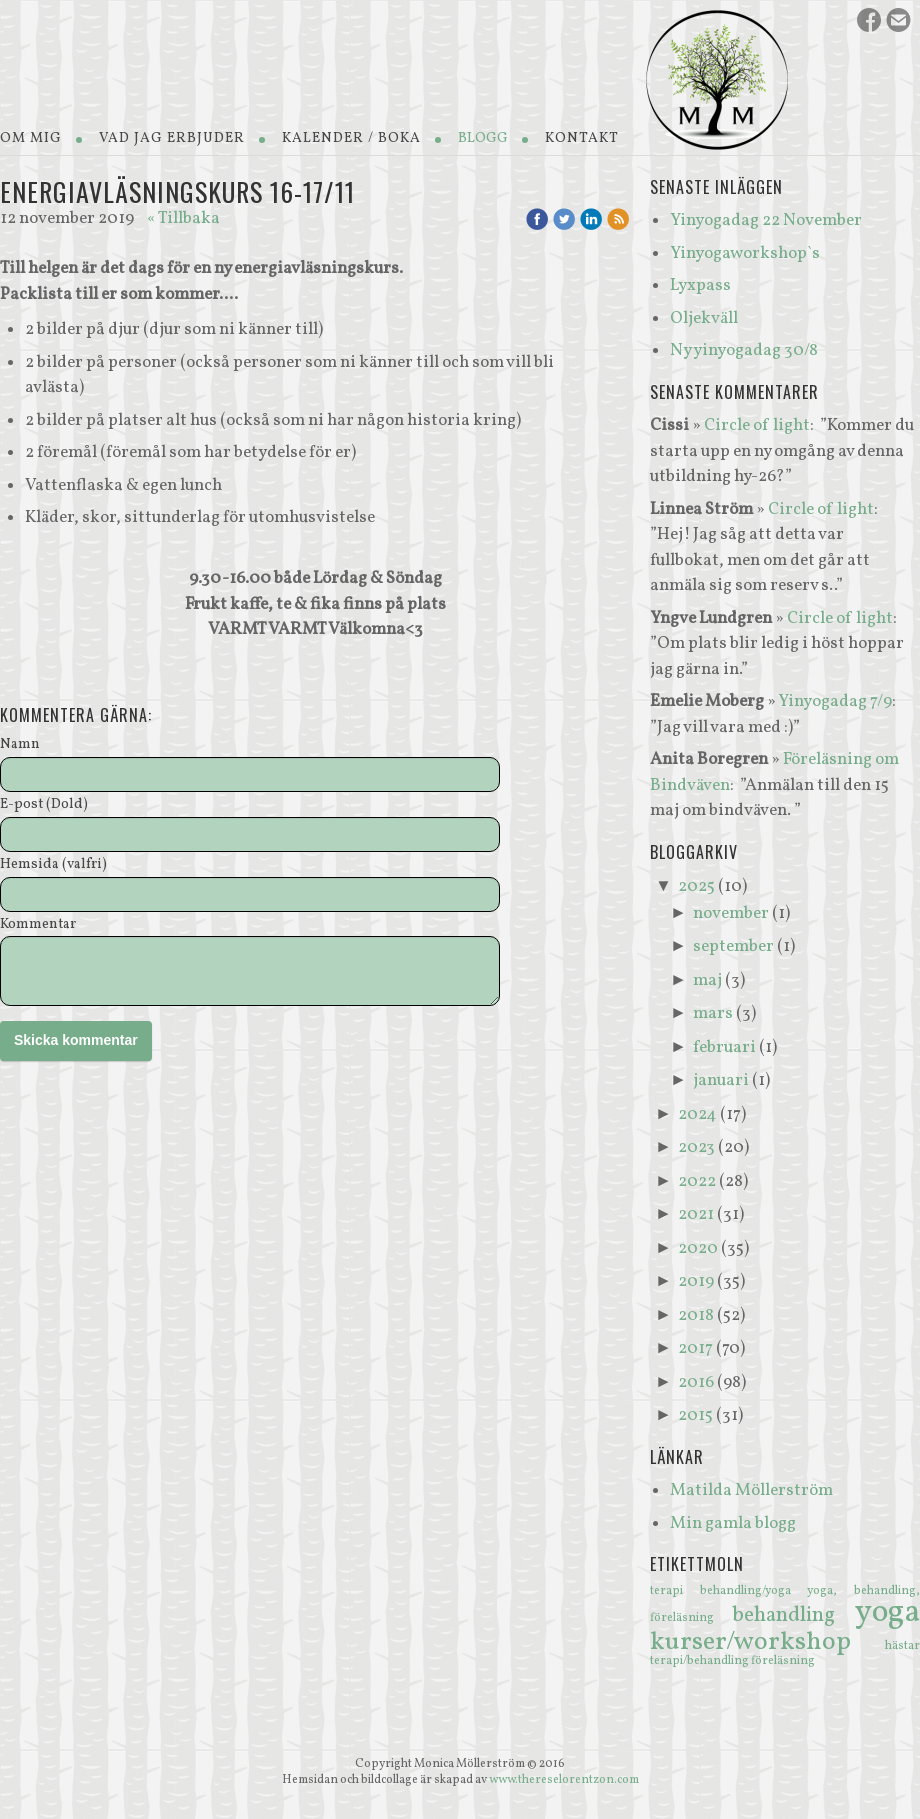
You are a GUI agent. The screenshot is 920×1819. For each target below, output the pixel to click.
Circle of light (757, 425)
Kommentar (38, 925)
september (733, 946)
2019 (696, 1281)
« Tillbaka (183, 218)
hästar (902, 1646)
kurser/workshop (767, 1642)
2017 (695, 1348)
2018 (696, 1315)
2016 (696, 1382)
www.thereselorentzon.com (564, 1780)
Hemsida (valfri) (53, 865)
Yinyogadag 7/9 (835, 701)
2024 (697, 1114)
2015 (695, 1415)
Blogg (483, 138)
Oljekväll (704, 318)
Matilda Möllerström (751, 1490)
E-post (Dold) (44, 805)
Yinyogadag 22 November (766, 220)
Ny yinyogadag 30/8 (744, 350)
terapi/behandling (700, 1661)
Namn (20, 745)
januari (721, 1080)
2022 (697, 1181)
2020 (698, 1248)
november (731, 913)
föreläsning (783, 1661)
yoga (887, 1613)
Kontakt (582, 138)
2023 (696, 1147)
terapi (675, 1591)
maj (707, 980)
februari (724, 1047)
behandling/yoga (754, 1591)
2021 (696, 1214)
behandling (793, 1615)
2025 (696, 886)
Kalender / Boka (351, 138)
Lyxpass (700, 285)
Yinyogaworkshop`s (745, 253)
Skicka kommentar (76, 1040)
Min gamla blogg (733, 1523)
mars (713, 1013)
